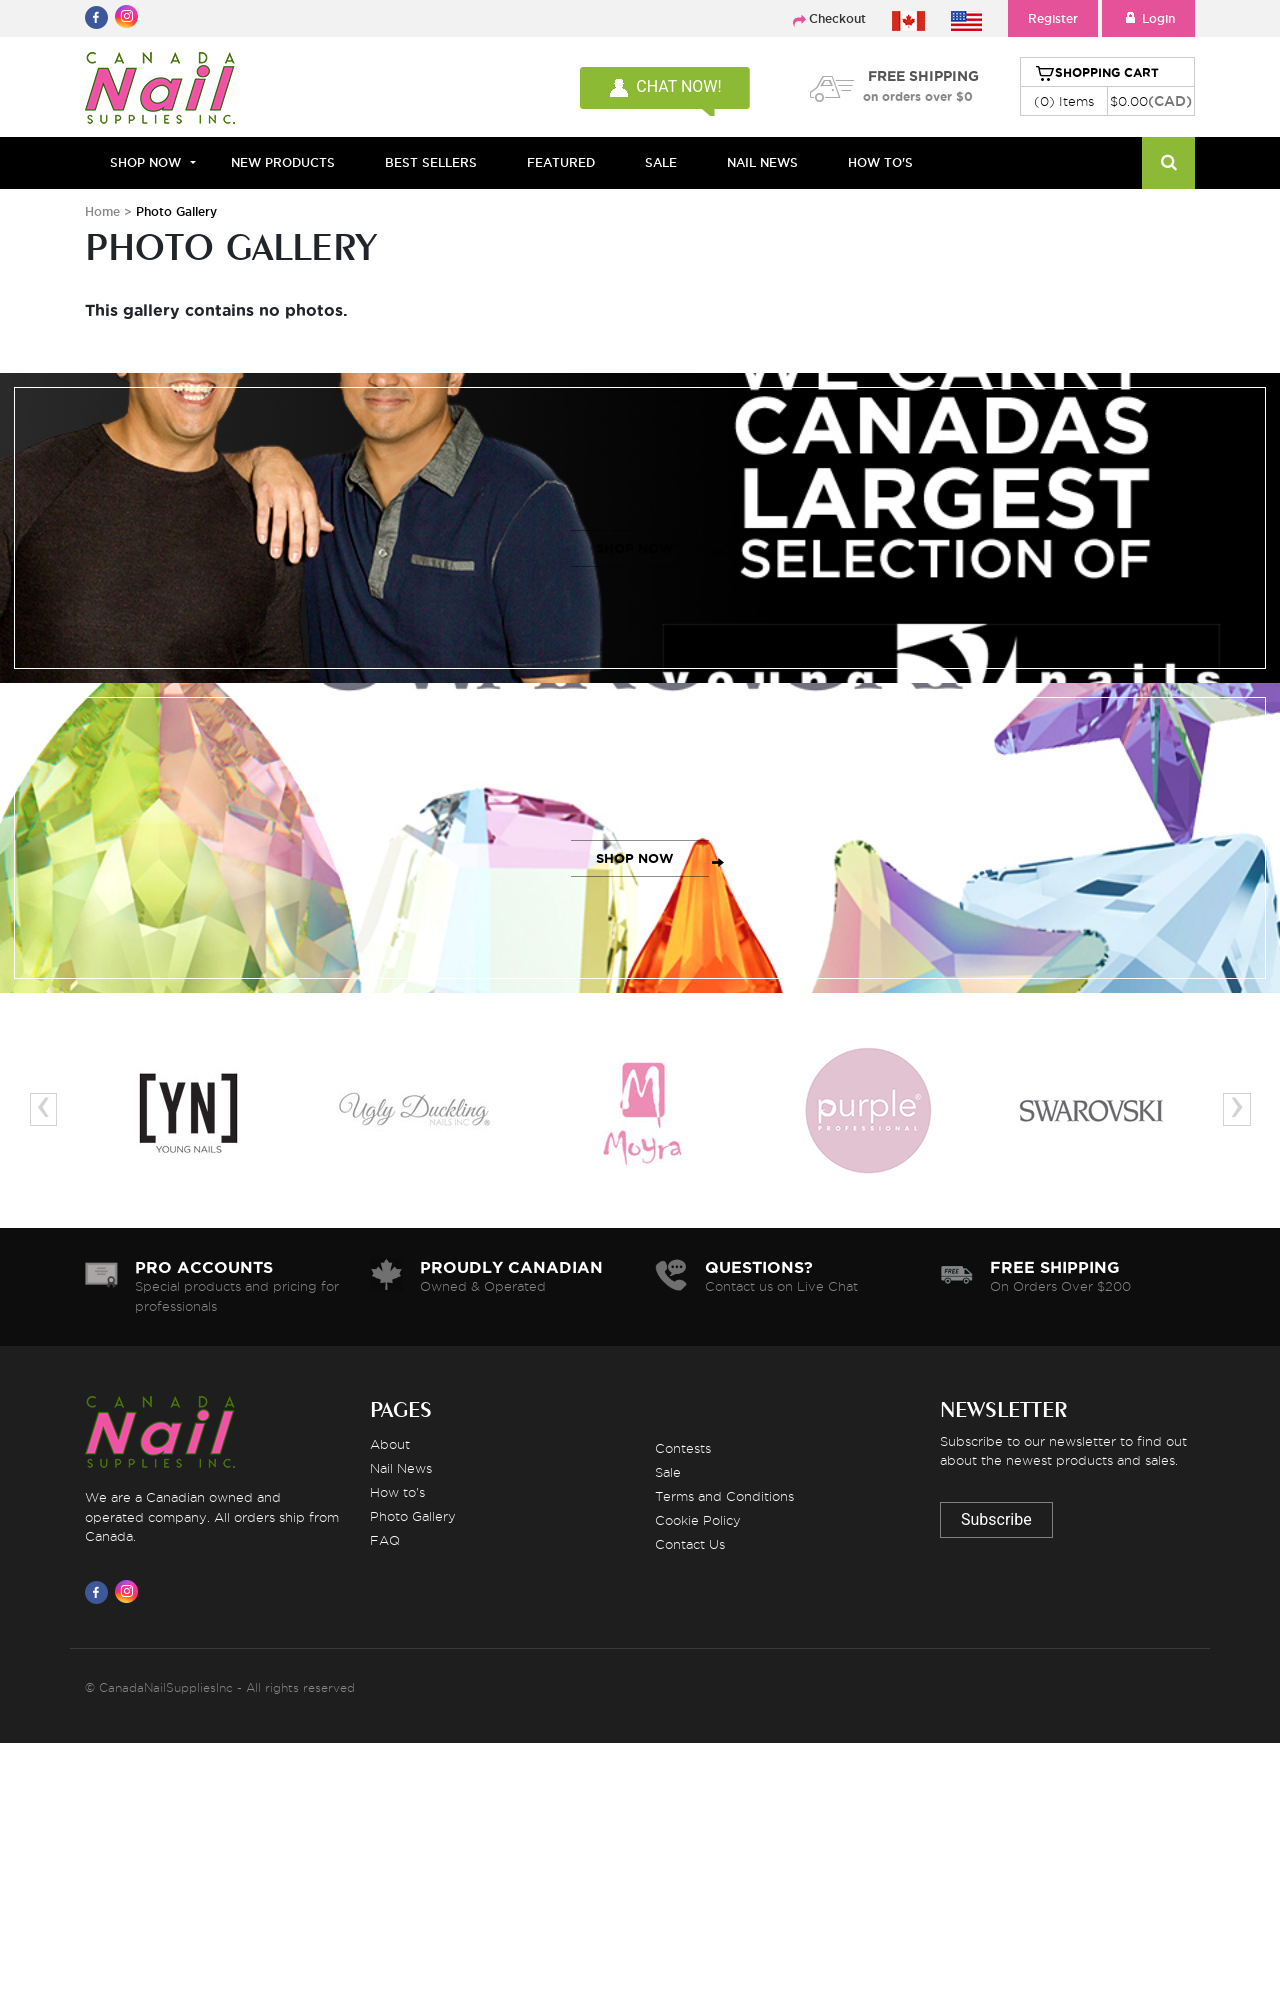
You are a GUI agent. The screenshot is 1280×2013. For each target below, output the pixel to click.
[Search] (1168, 163)
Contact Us (690, 1544)
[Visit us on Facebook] (100, 1592)
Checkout (837, 18)
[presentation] (43, 1109)
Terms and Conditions (724, 1496)
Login (1148, 18)
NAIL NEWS (762, 162)
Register (1053, 18)
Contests (683, 1448)
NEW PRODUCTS (283, 162)
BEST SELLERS (431, 162)
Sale (668, 1472)
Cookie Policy (698, 1520)
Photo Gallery (413, 1516)
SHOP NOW (635, 548)
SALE (661, 162)
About (390, 1444)
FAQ (385, 1540)
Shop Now (145, 162)
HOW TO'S (880, 162)
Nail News (401, 1468)
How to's (397, 1492)
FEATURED (561, 162)
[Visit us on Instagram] (130, 1592)
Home (102, 211)
